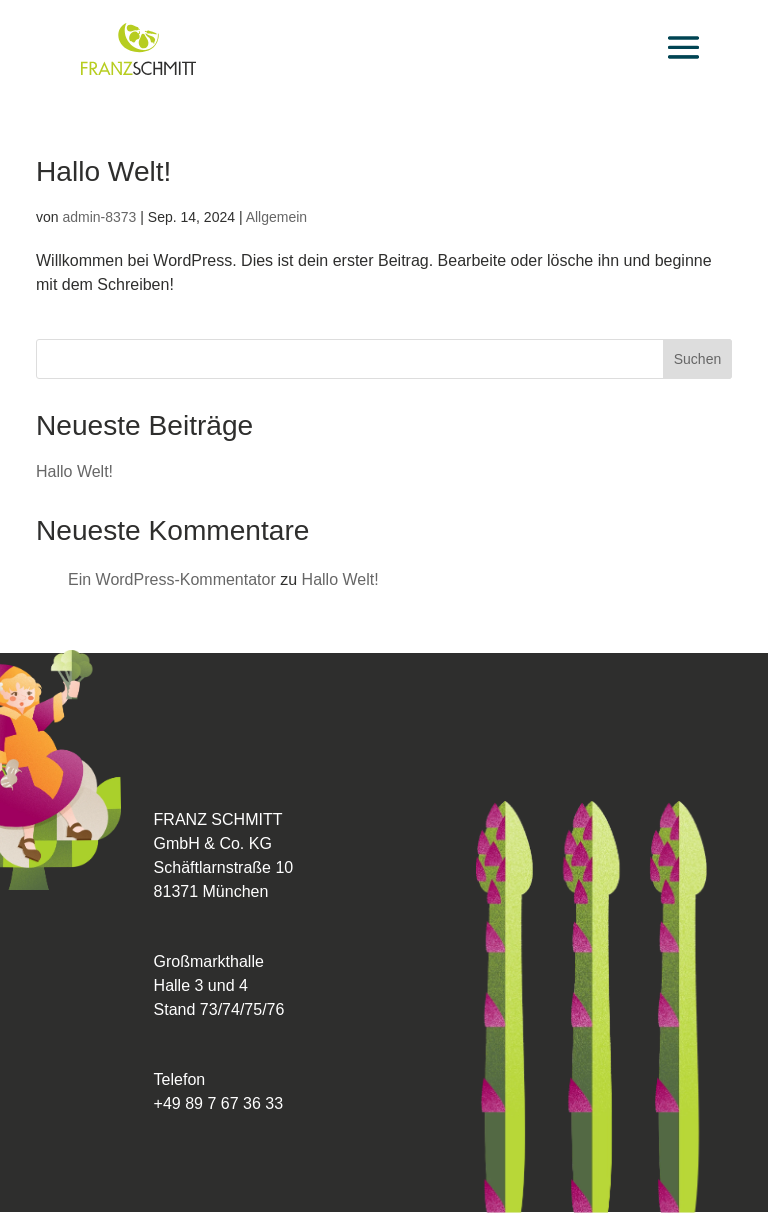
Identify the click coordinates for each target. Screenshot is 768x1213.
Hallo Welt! (103, 171)
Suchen (697, 359)
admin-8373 (99, 217)
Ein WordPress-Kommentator (172, 579)
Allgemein (276, 217)
